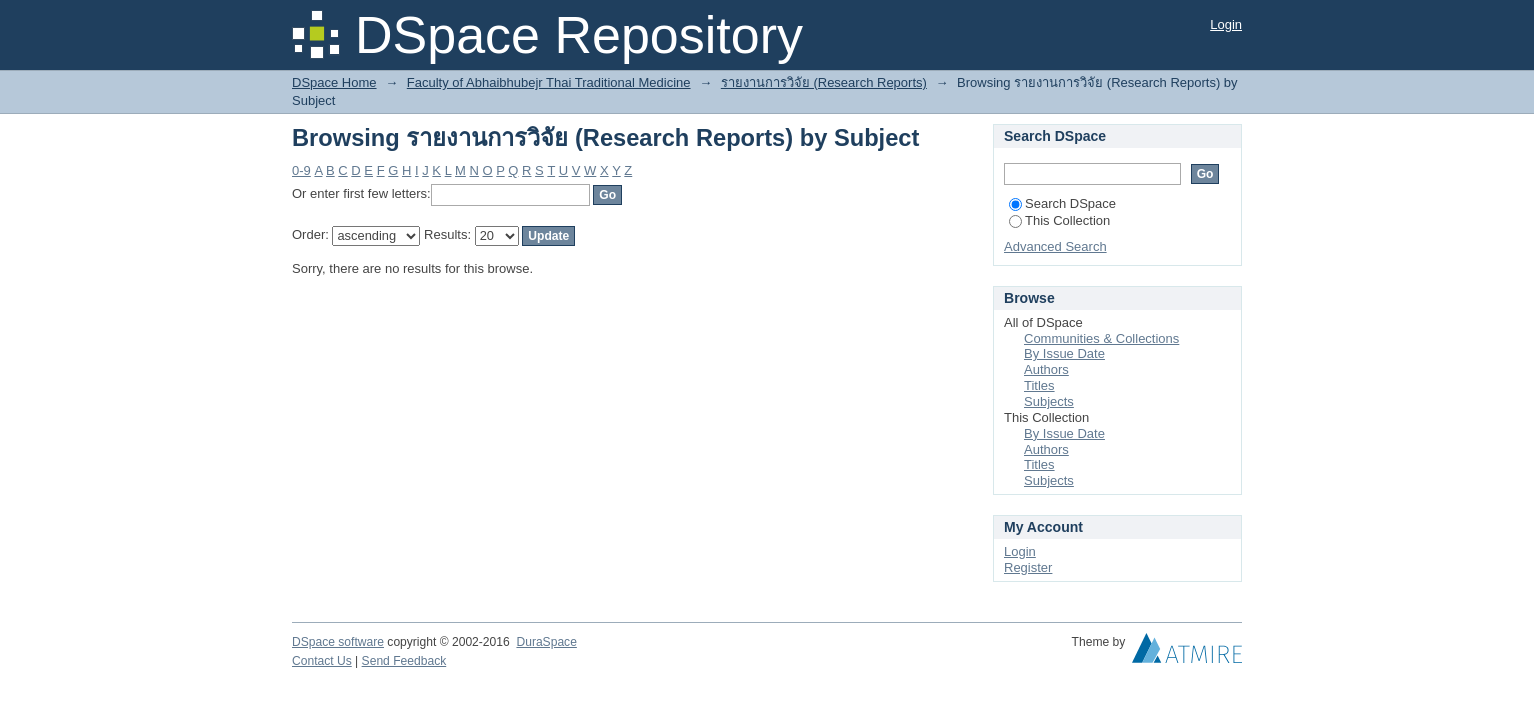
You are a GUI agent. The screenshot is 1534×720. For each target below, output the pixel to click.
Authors (1046, 369)
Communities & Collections (1101, 338)
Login (1226, 24)
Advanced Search (1055, 246)
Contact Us (322, 661)
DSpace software (338, 642)
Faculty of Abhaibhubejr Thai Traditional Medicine (549, 82)
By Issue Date (1064, 353)
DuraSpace (546, 642)
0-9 (301, 170)
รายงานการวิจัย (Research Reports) (824, 82)
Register (1028, 567)
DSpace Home (334, 82)
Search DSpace (1062, 203)
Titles (1039, 385)
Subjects (1049, 401)
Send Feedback (404, 661)
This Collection (1059, 220)
